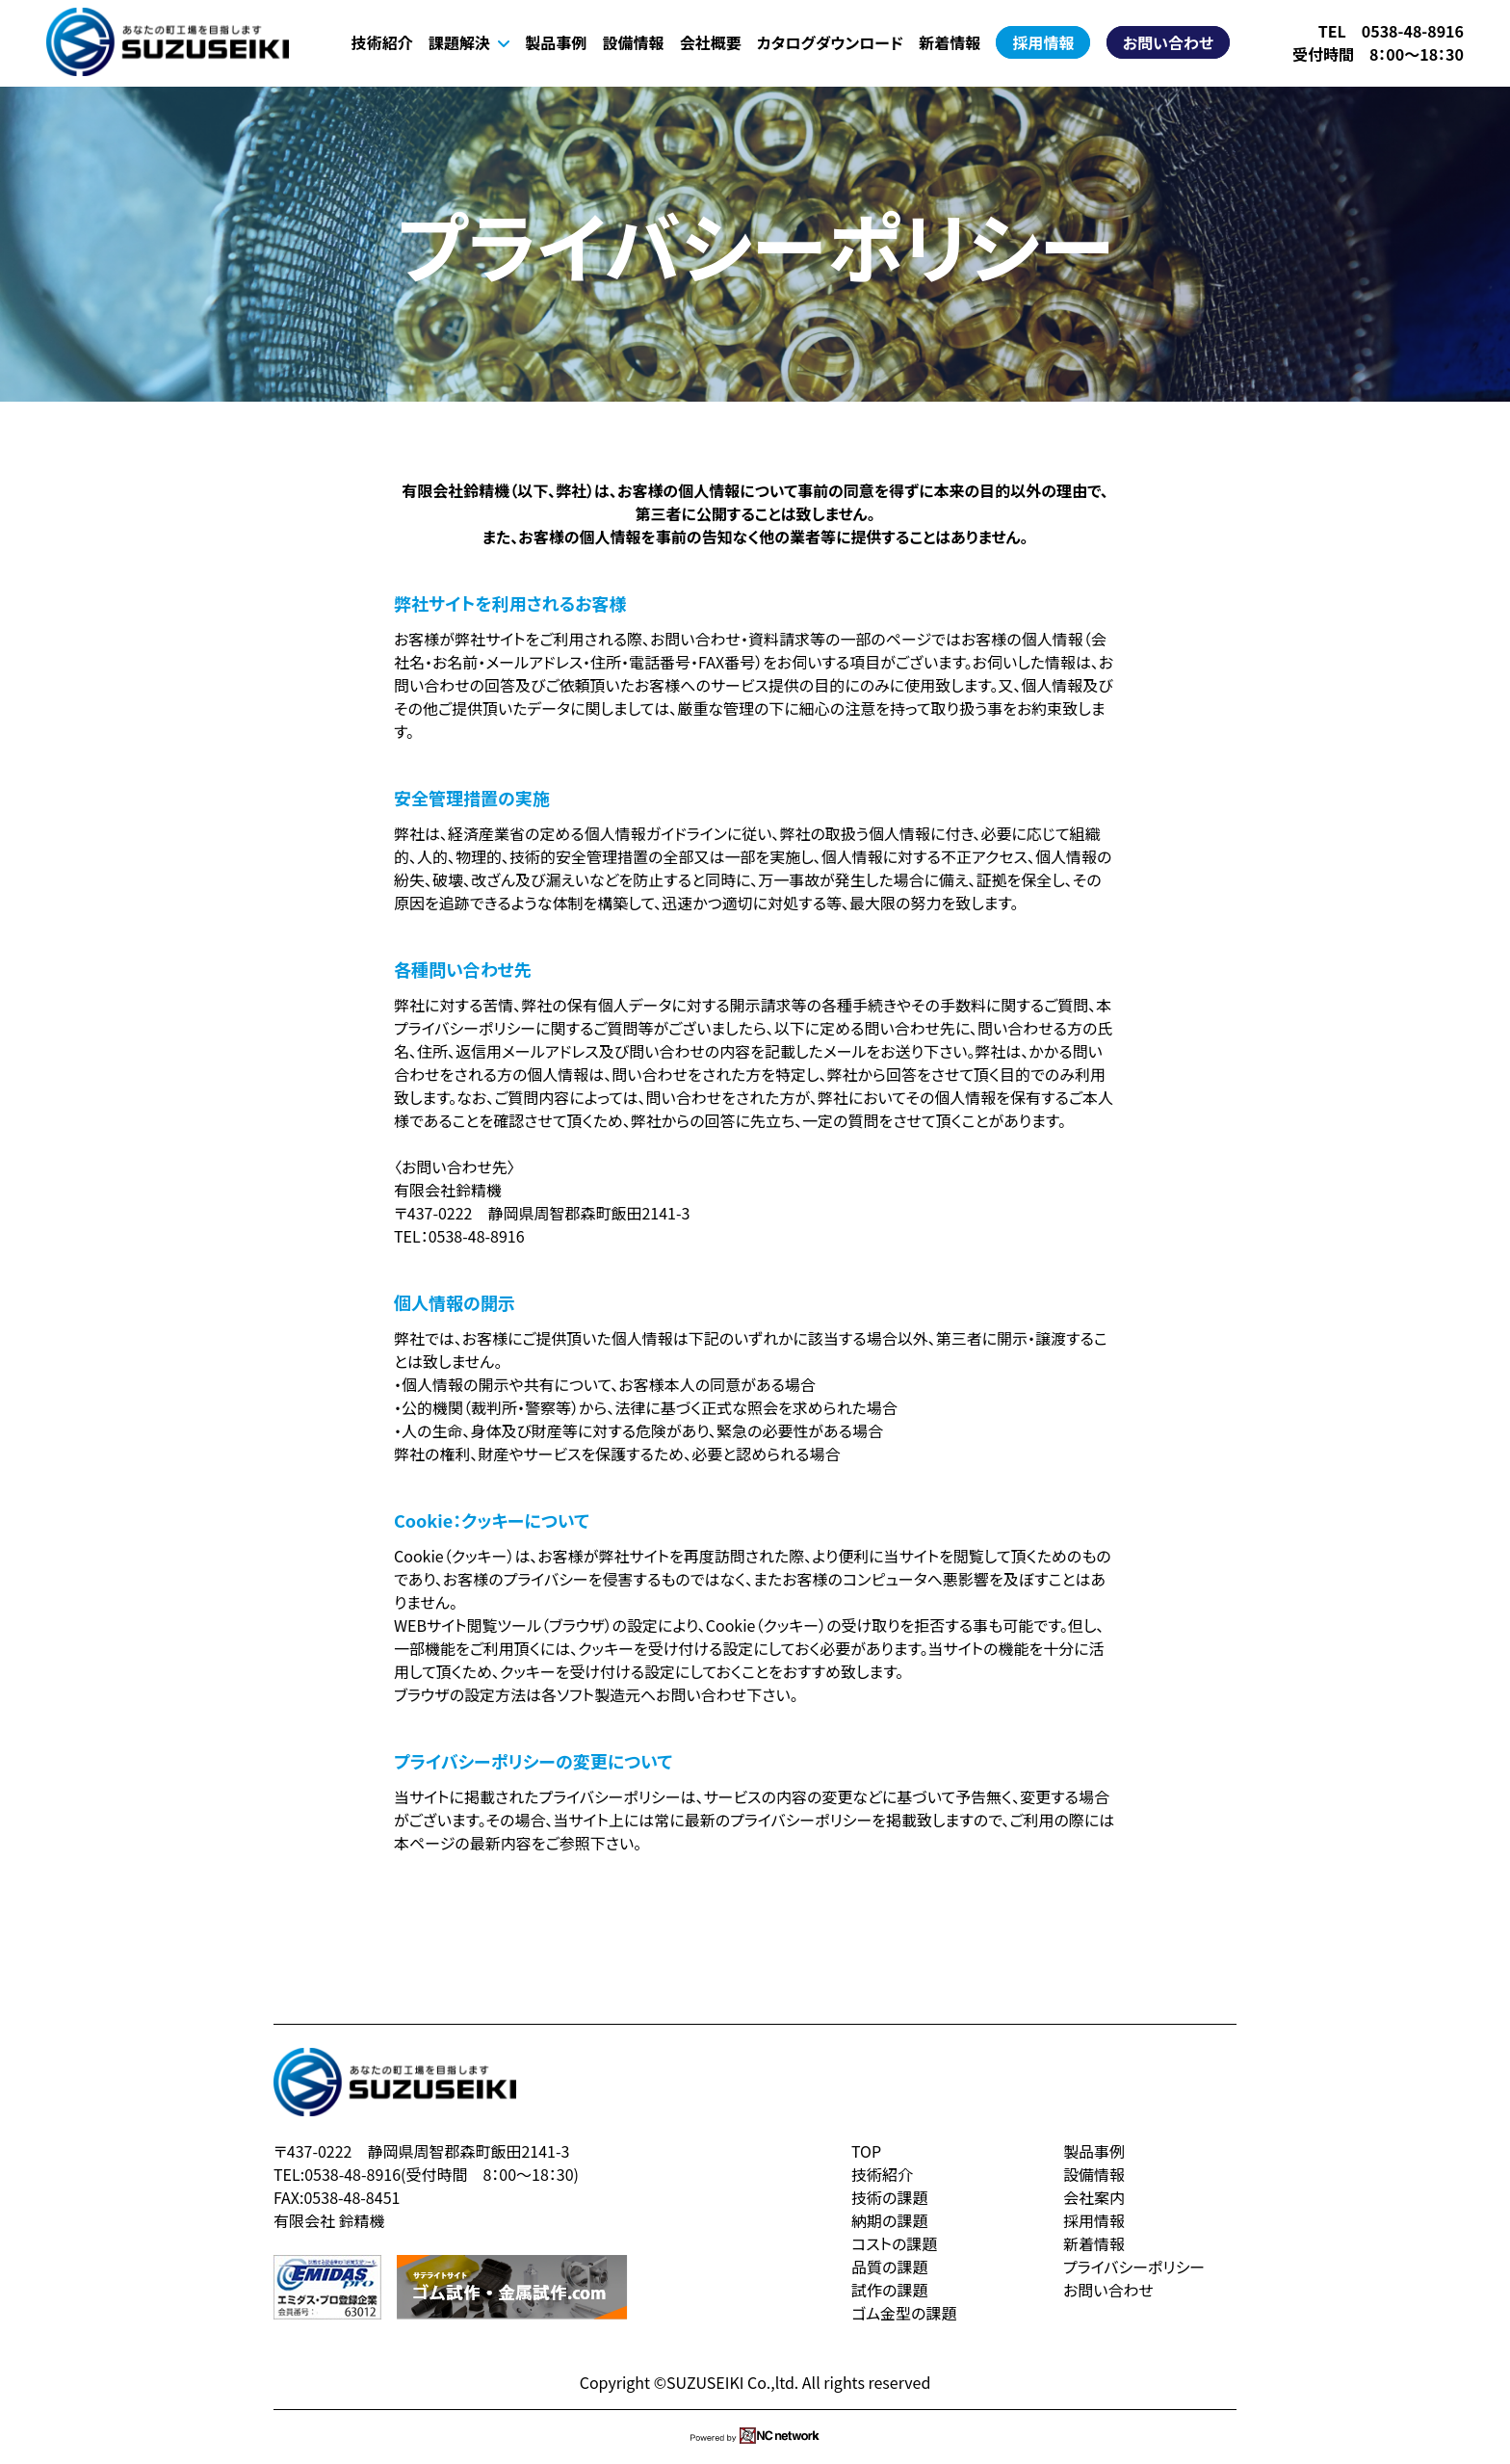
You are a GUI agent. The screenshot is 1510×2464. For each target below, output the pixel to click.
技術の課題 (889, 2197)
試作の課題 (889, 2289)
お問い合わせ (1168, 42)
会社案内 (1094, 2197)
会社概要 (711, 42)
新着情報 (949, 42)
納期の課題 (889, 2220)
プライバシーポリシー (1134, 2266)
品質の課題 (889, 2266)
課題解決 (469, 42)
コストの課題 (894, 2243)
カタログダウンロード (830, 42)
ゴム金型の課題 (903, 2312)
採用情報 (1043, 42)
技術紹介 (382, 42)
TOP (866, 2151)
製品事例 (555, 42)
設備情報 (633, 42)
